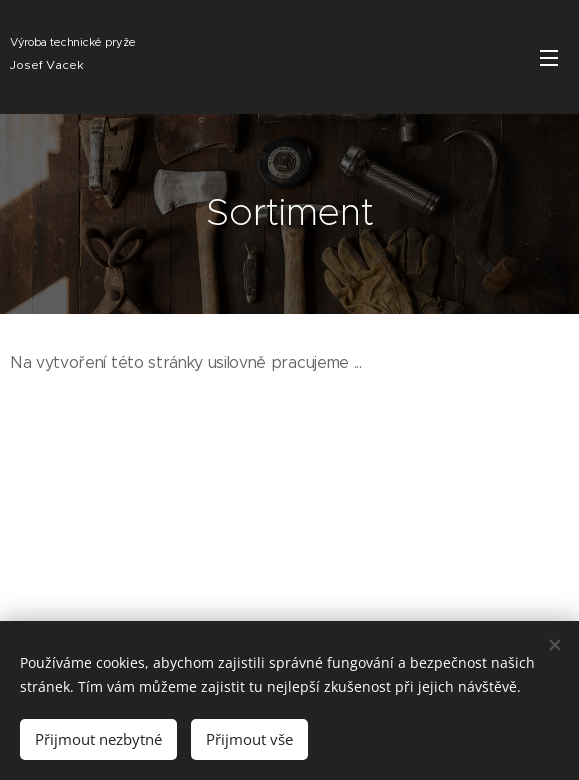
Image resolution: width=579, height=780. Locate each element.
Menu (549, 58)
